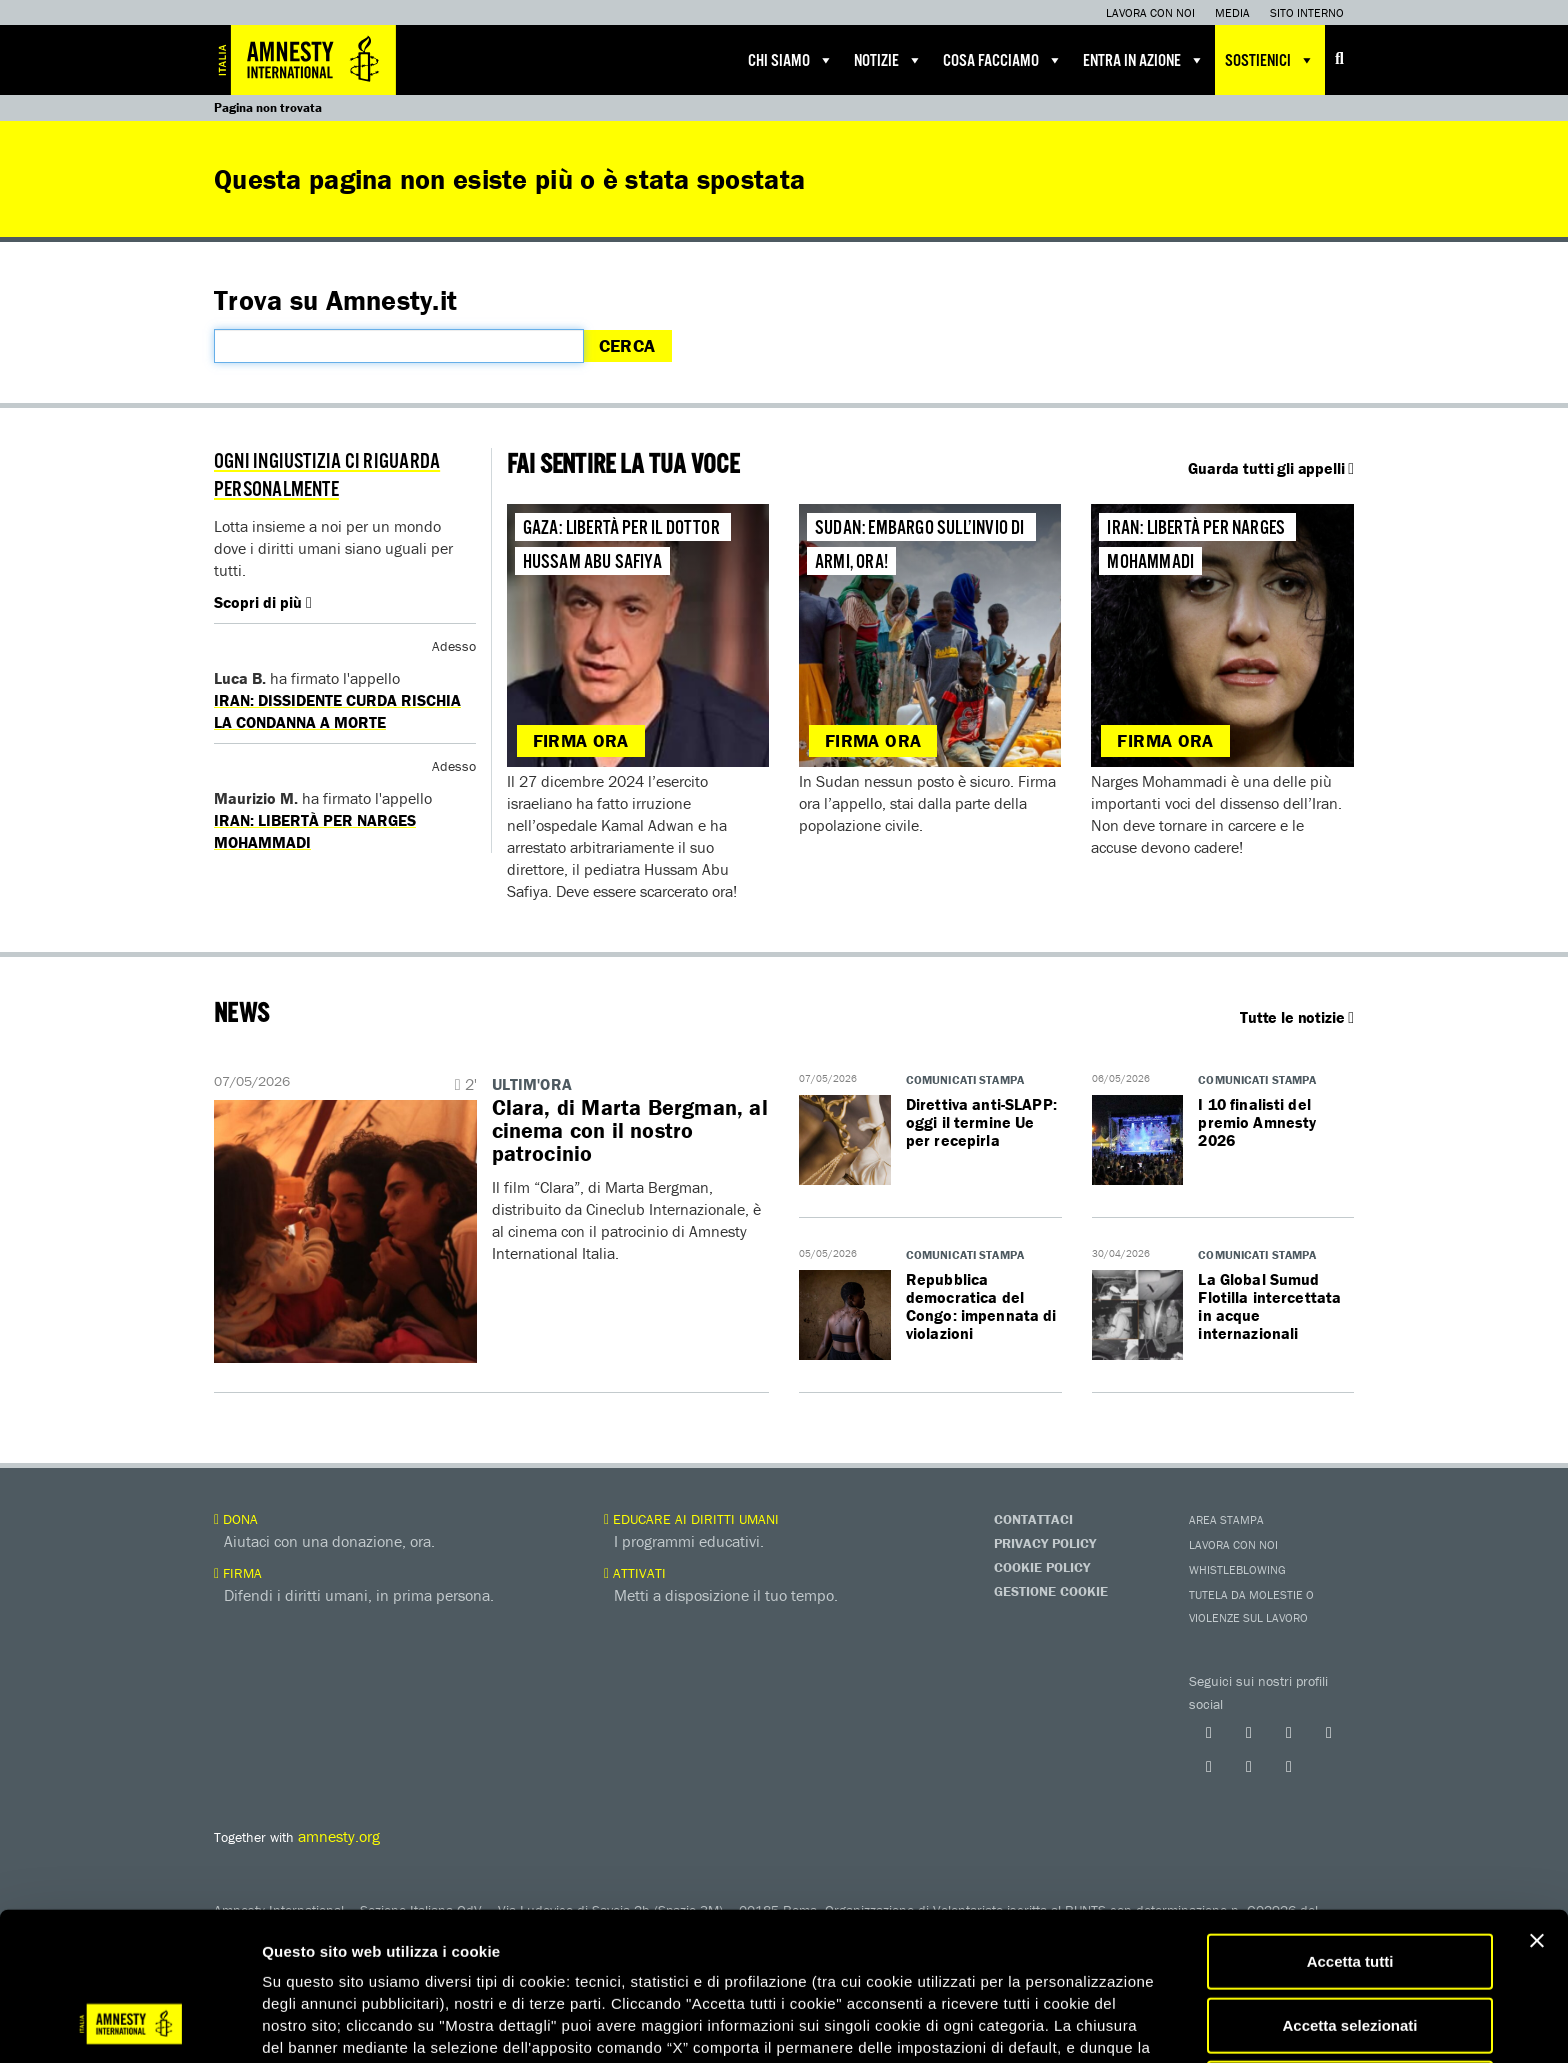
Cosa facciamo (1003, 60)
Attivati (635, 1573)
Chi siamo (791, 60)
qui (319, 1959)
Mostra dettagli (1052, 2023)
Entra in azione (1144, 60)
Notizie (888, 60)
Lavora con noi (1150, 12)
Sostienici (1270, 60)
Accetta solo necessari (1350, 1956)
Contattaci (1033, 1519)
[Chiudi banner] (1537, 1809)
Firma (238, 1573)
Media (1232, 12)
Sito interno (1307, 12)
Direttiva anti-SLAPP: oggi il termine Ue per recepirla (981, 1122)
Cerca (627, 345)
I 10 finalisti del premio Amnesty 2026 (1257, 1122)
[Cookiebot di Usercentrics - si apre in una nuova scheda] (129, 2024)
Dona (236, 1519)
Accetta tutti (1350, 1829)
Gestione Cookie (1051, 1591)
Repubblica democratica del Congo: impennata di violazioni (981, 1306)
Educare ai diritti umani (691, 1519)
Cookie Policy (1042, 1567)
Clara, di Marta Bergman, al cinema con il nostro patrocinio (630, 1130)
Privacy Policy (1045, 1543)
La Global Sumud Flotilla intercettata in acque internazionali (1269, 1306)
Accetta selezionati (1349, 1893)
